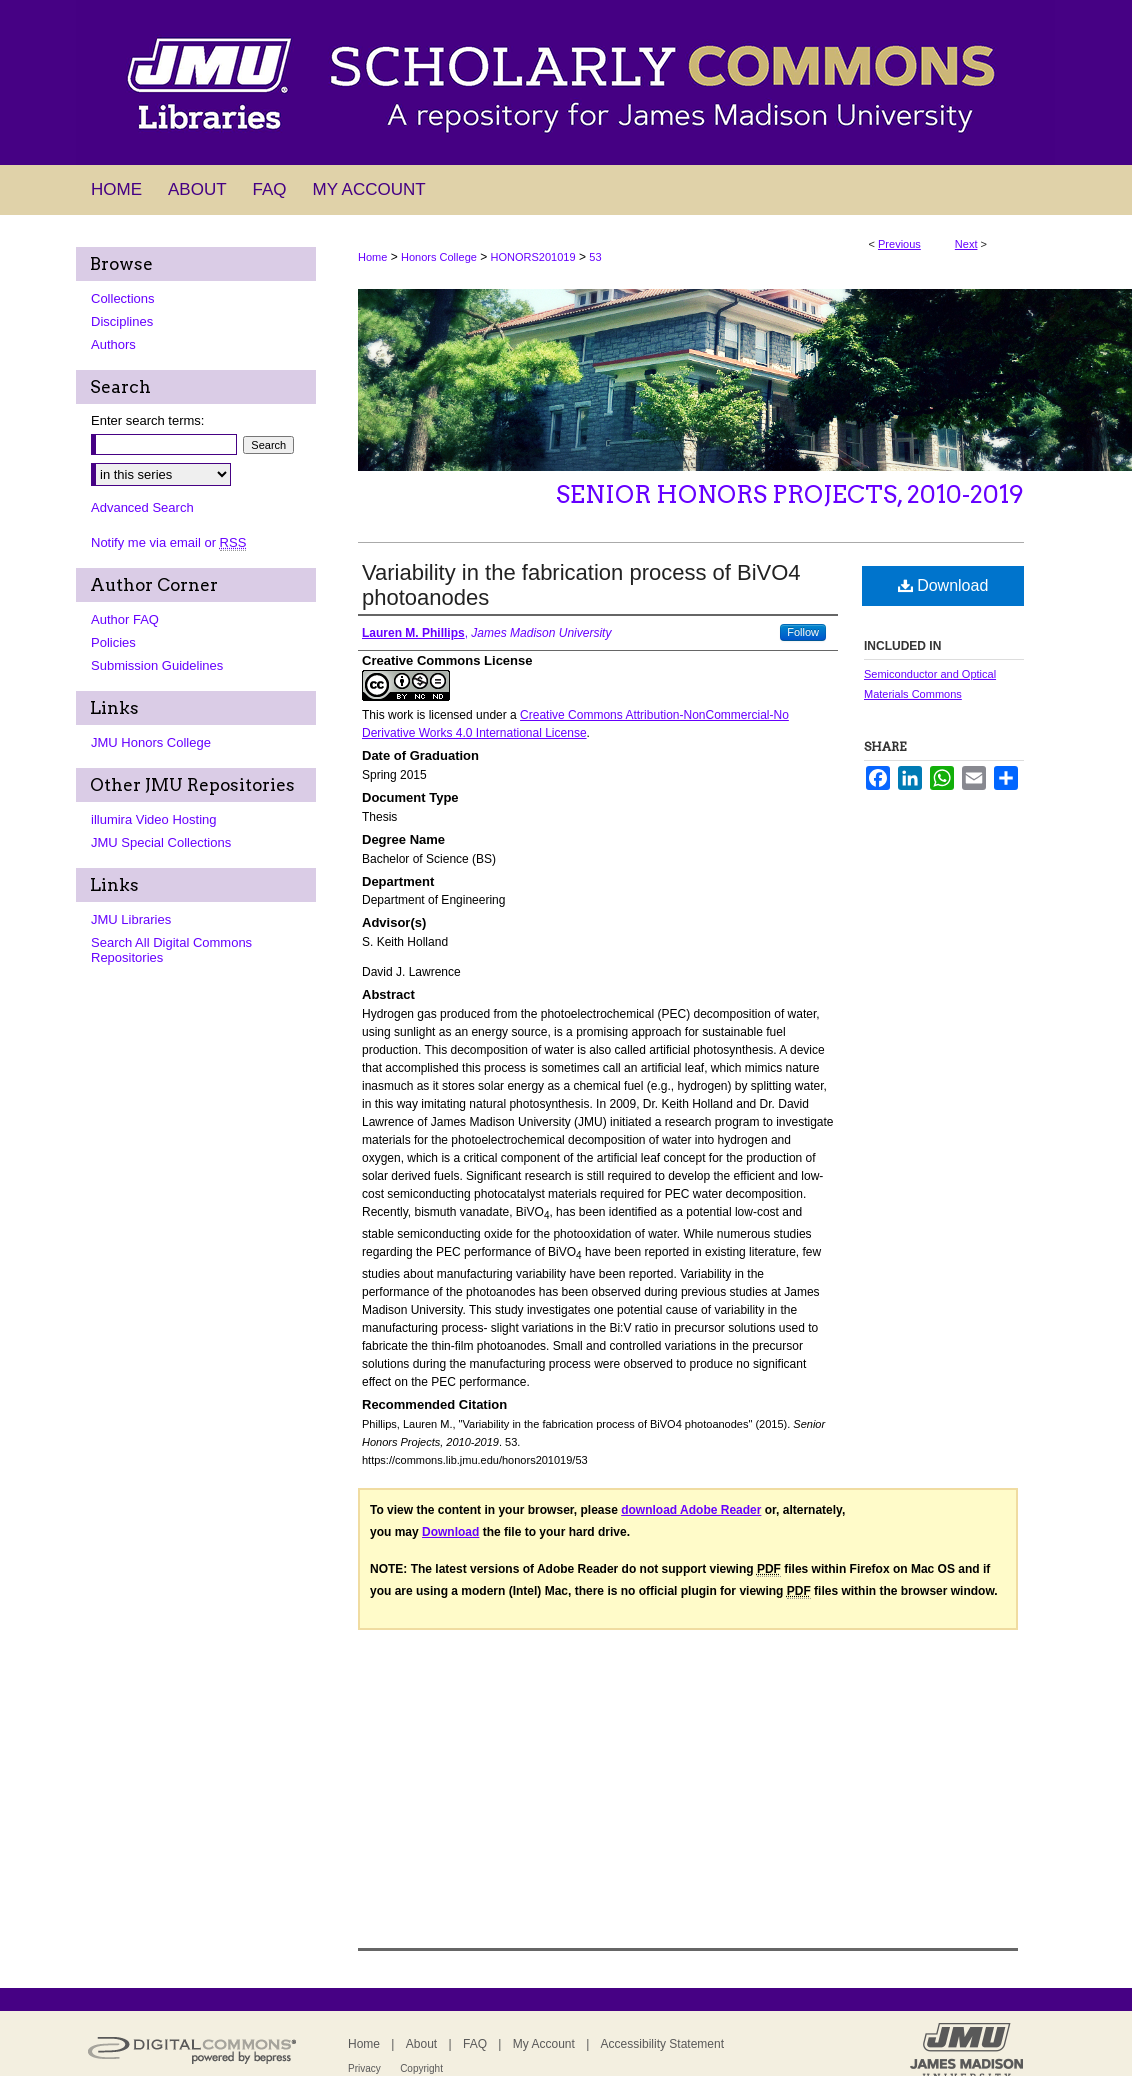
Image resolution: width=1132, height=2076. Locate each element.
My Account (544, 2044)
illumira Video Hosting (154, 819)
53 (595, 257)
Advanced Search (142, 507)
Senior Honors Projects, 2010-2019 (790, 494)
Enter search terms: (147, 420)
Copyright (421, 2068)
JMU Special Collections (161, 842)
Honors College (439, 257)
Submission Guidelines (157, 665)
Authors (113, 344)
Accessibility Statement (662, 2044)
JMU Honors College (151, 742)
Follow (803, 632)
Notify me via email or (168, 542)
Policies (113, 642)
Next (966, 244)
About (421, 2044)
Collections (123, 298)
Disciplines (122, 321)
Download (943, 585)
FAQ (475, 2044)
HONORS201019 (533, 257)
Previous (899, 244)
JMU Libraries (131, 919)
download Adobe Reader (691, 1510)
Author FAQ (125, 619)
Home (372, 257)
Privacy (364, 2068)
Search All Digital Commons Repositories (171, 950)
